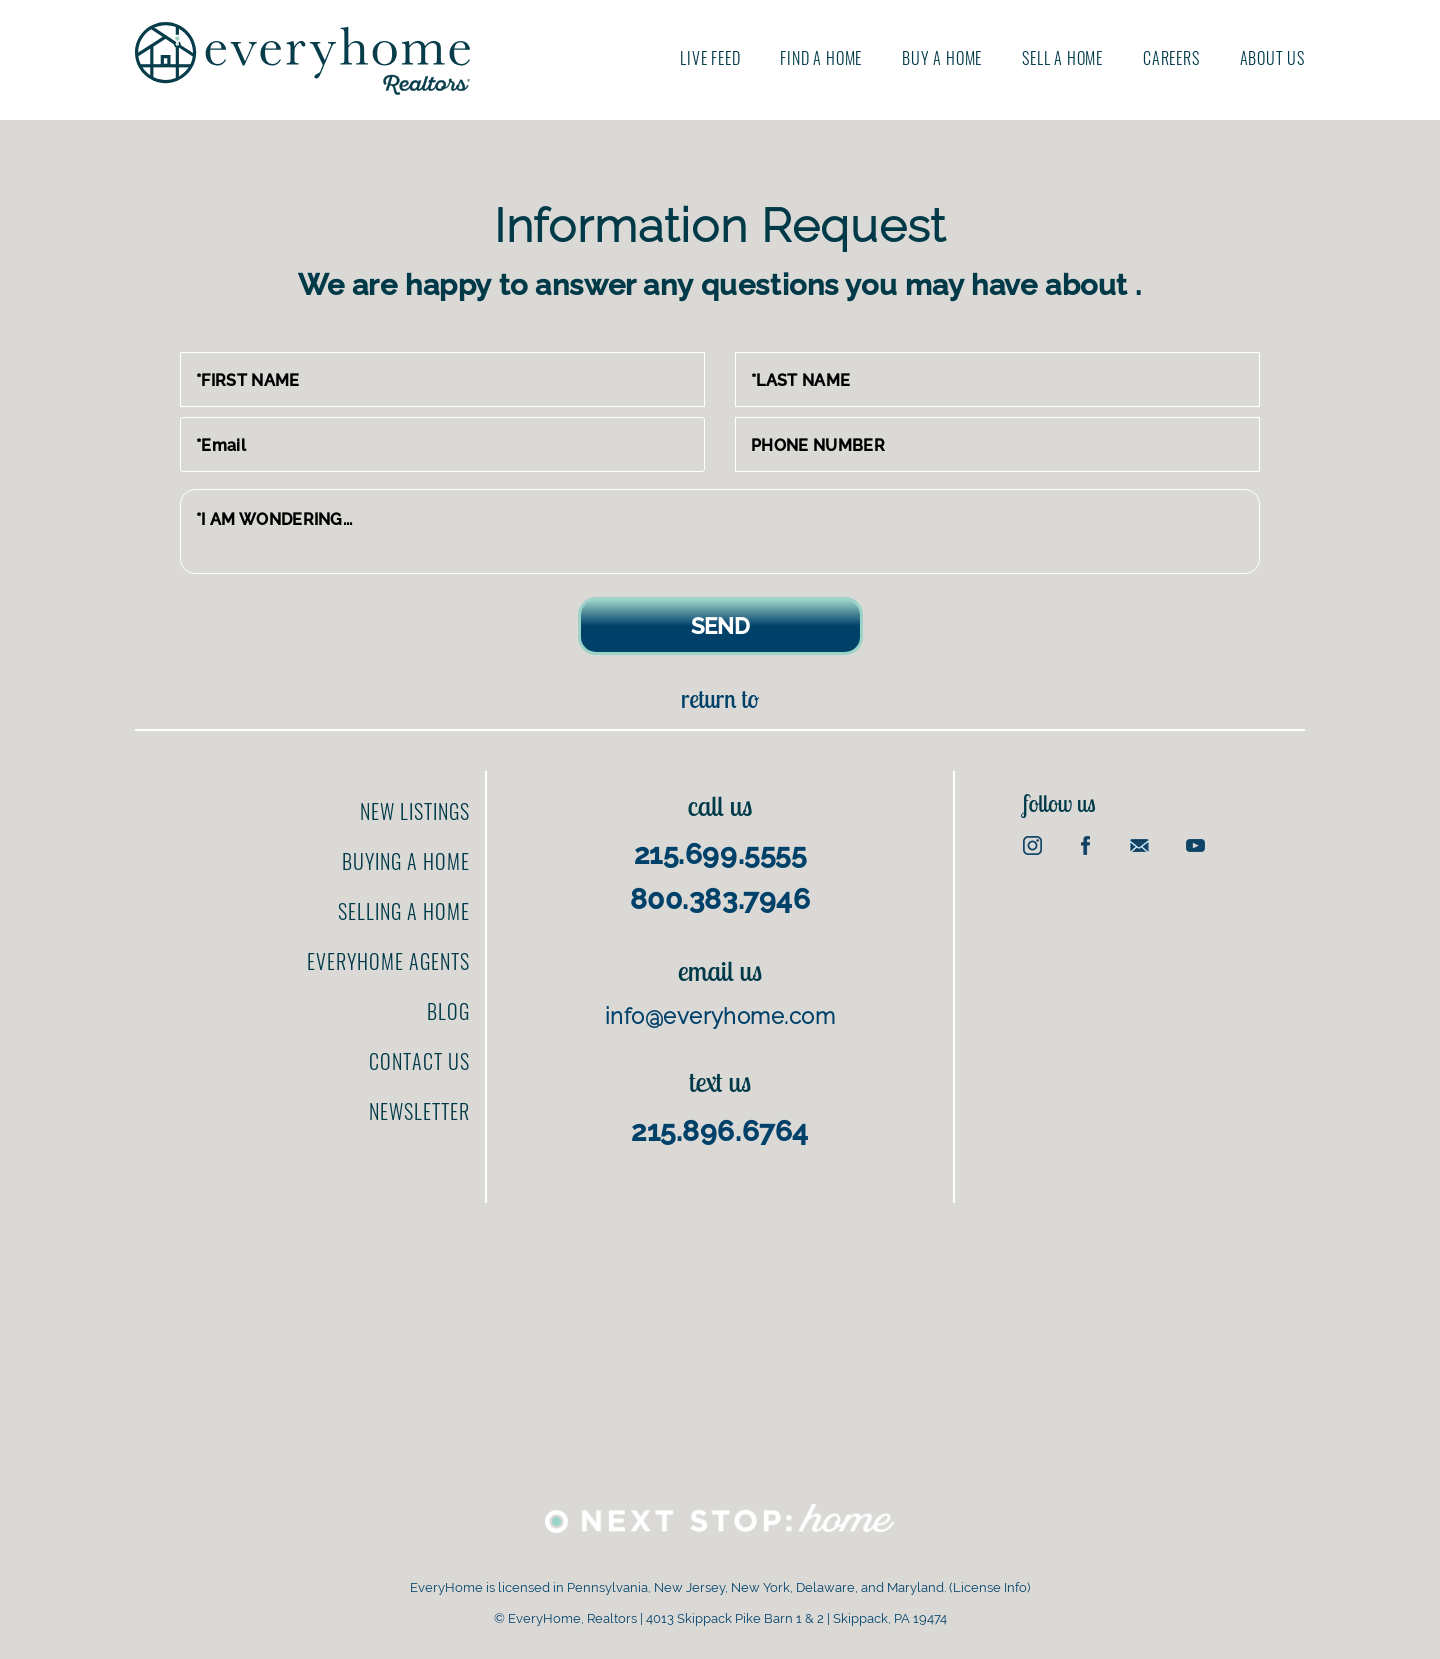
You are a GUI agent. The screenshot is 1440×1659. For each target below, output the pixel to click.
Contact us (419, 1061)
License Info (990, 1587)
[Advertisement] (1216, 1014)
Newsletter (419, 1111)
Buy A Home (942, 58)
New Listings (415, 811)
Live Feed (710, 58)
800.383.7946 (720, 899)
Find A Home (821, 58)
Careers (1171, 58)
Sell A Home (1062, 58)
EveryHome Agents (388, 961)
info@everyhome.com (720, 1016)
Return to (720, 698)
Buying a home (406, 861)
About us (1272, 58)
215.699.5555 (720, 854)
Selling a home (404, 911)
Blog (448, 1011)
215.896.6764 (720, 1131)
